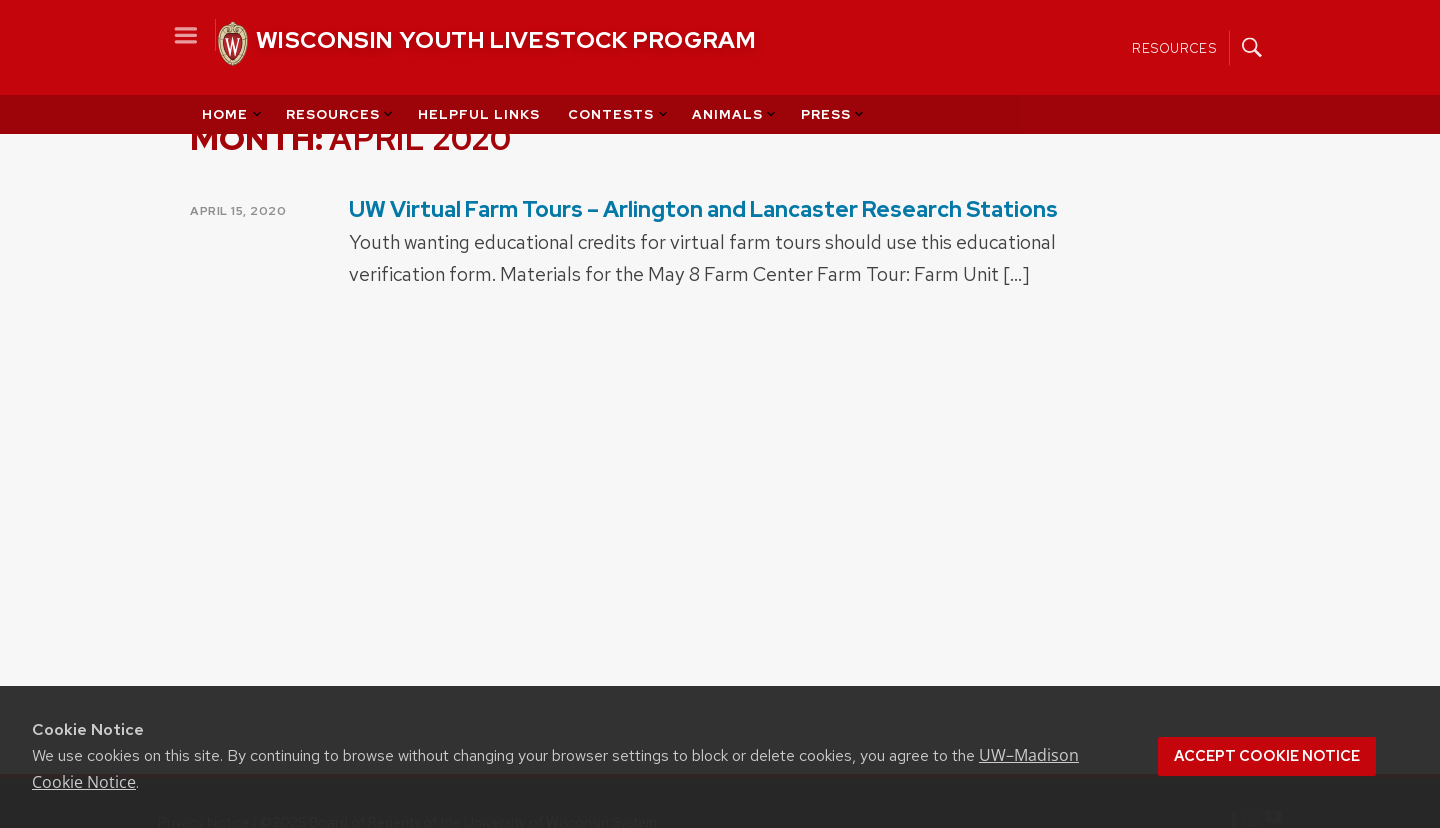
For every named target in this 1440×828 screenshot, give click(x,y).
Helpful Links (479, 114)
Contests (619, 114)
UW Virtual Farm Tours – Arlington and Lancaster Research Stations (703, 209)
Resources (1174, 47)
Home (233, 114)
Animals (735, 114)
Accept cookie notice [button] (1267, 756)
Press (834, 114)
